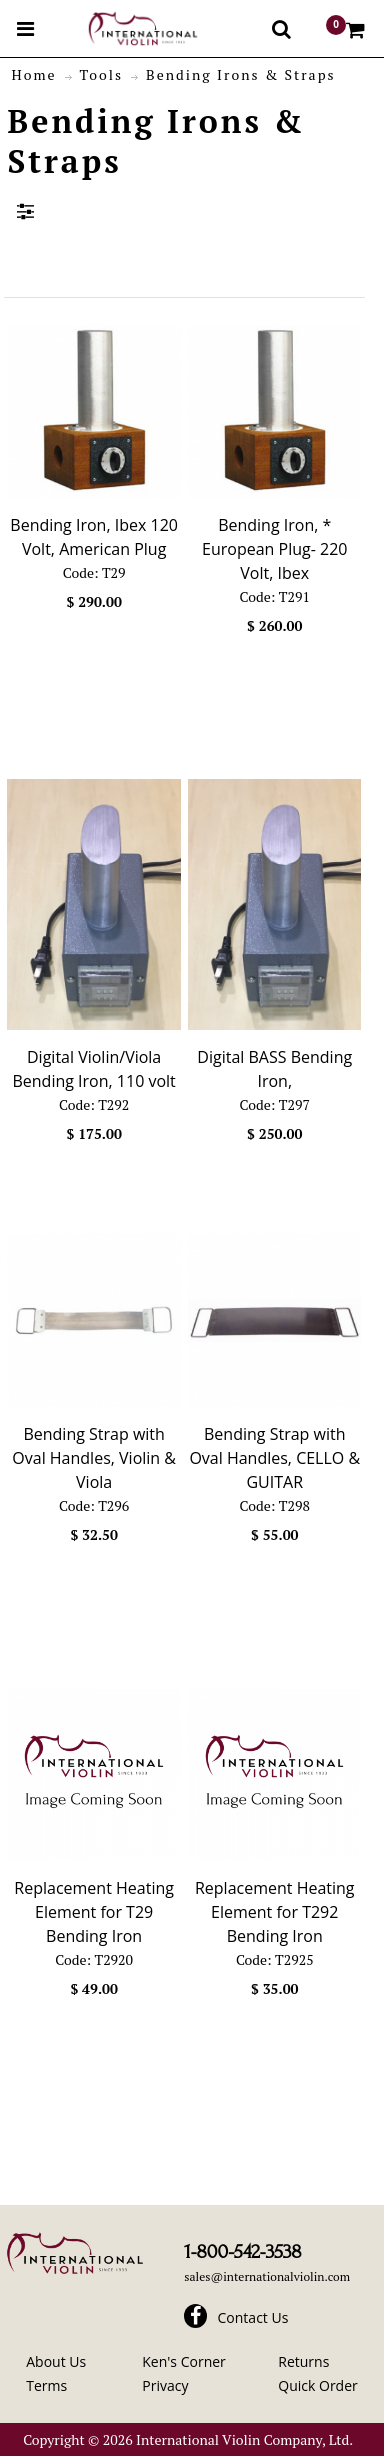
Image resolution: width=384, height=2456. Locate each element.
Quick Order (317, 2385)
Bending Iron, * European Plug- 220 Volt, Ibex (274, 549)
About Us (56, 2361)
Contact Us (253, 2317)
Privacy (165, 2385)
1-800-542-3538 (242, 2252)
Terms (46, 2385)
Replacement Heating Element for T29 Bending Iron (94, 1912)
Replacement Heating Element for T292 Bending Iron (275, 1912)
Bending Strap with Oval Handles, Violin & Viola (94, 1458)
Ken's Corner (184, 2361)
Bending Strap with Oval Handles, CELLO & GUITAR (274, 1458)
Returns (303, 2361)
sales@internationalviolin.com (267, 2276)
